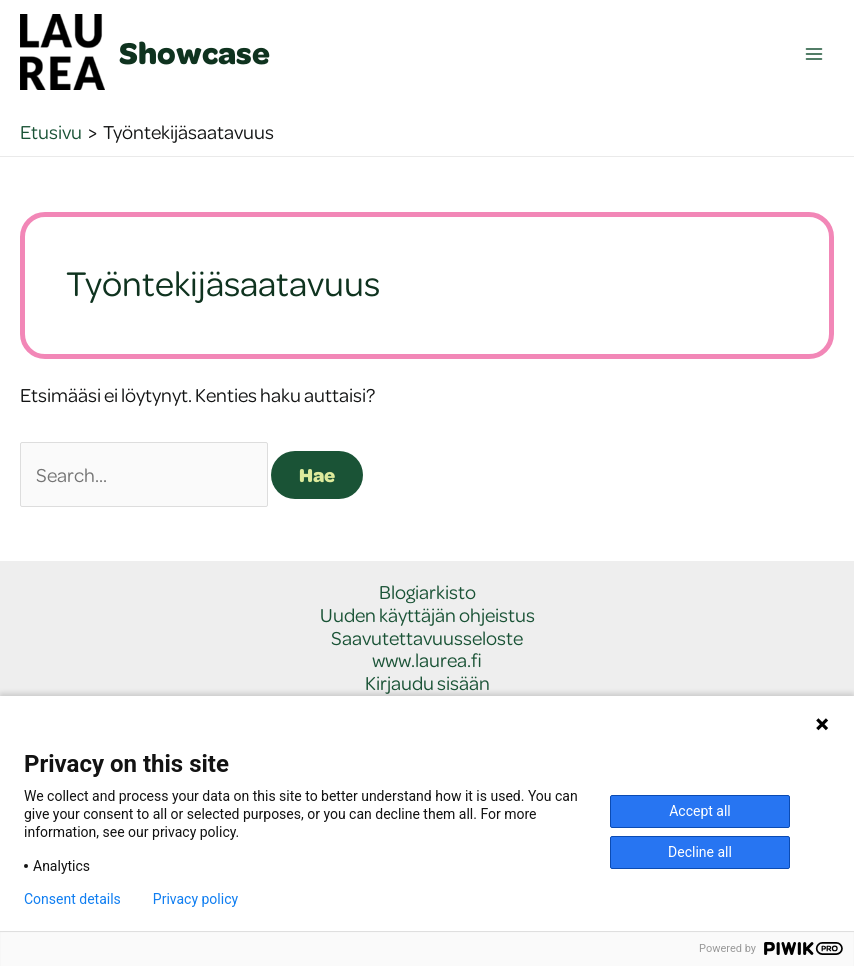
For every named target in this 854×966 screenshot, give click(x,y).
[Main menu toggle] (814, 54)
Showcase (194, 52)
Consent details (72, 899)
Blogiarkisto (427, 592)
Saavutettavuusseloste (427, 638)
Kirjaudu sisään (427, 683)
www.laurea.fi (427, 660)
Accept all (700, 811)
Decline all (700, 852)
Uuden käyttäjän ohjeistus (427, 615)
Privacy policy (195, 899)
